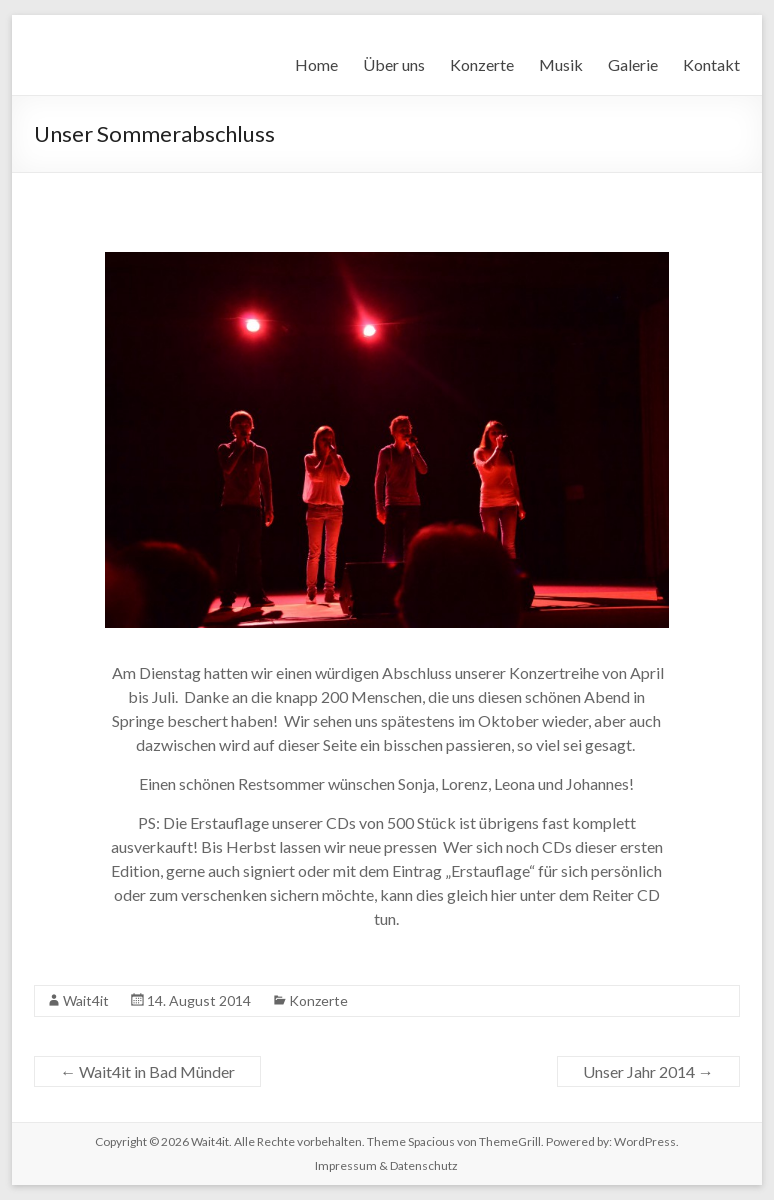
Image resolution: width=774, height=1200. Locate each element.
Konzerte (482, 64)
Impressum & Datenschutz (386, 1165)
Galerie (633, 64)
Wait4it (86, 1000)
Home (316, 64)
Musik (561, 64)
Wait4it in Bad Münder (147, 1071)
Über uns (394, 64)
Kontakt (711, 64)
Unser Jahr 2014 (648, 1071)
